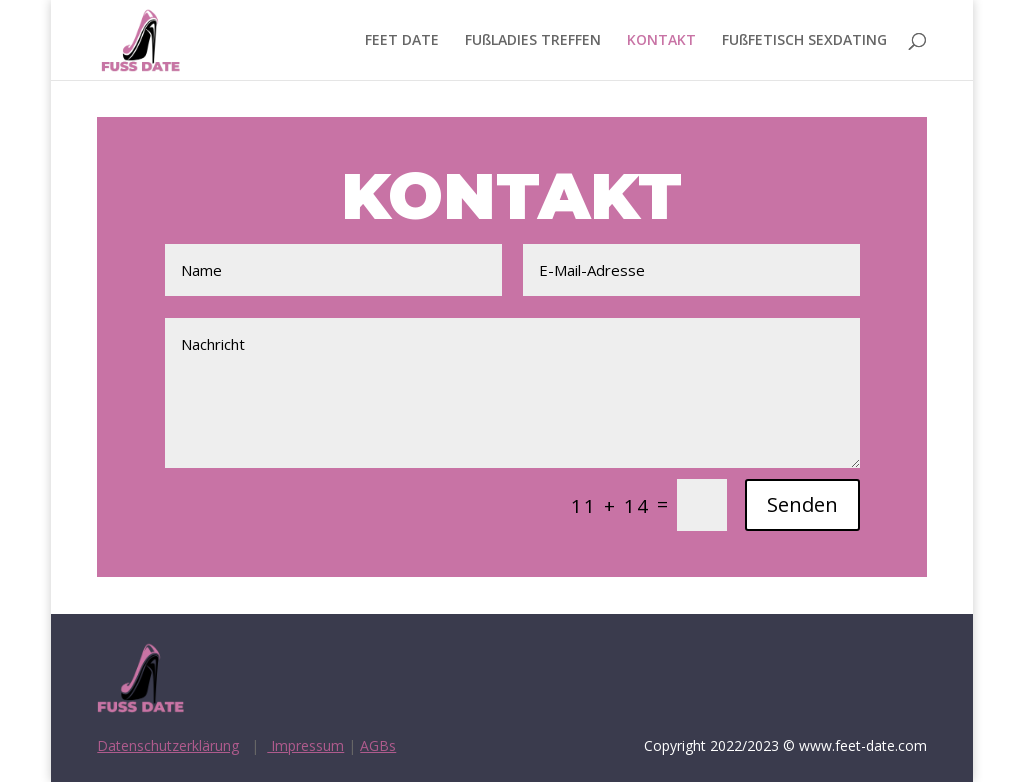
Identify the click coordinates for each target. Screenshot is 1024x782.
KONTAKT (661, 41)
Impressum (305, 745)
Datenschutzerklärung (168, 745)
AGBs (378, 745)
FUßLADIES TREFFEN (533, 41)
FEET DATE (402, 41)
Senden (802, 504)
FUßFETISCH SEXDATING (804, 41)
